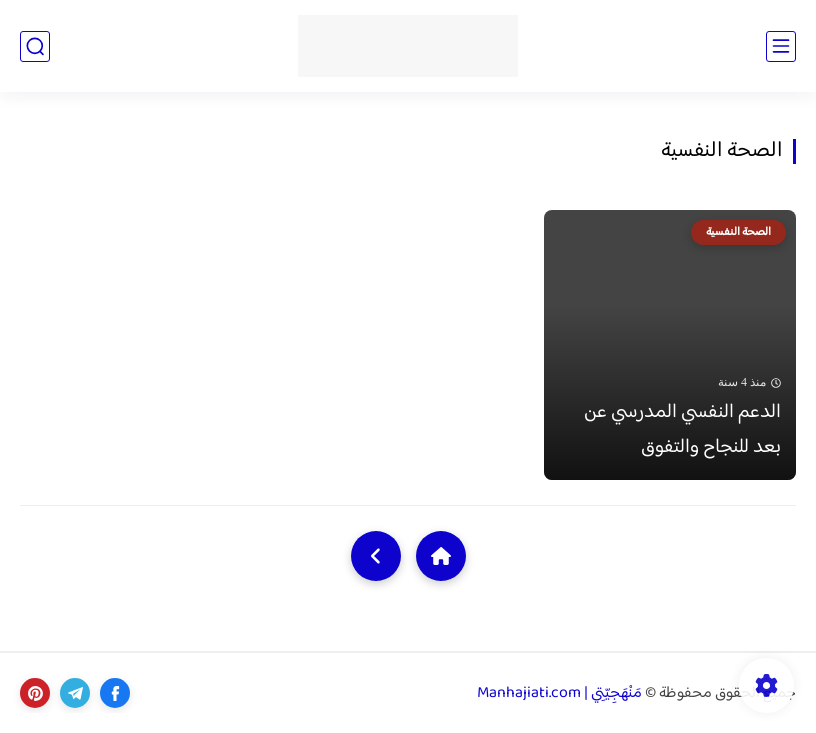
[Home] (441, 556)
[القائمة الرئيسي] (781, 46)
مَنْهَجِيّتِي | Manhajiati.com (559, 693)
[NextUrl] (376, 556)
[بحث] (35, 46)
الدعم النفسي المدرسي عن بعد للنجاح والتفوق (682, 430)
